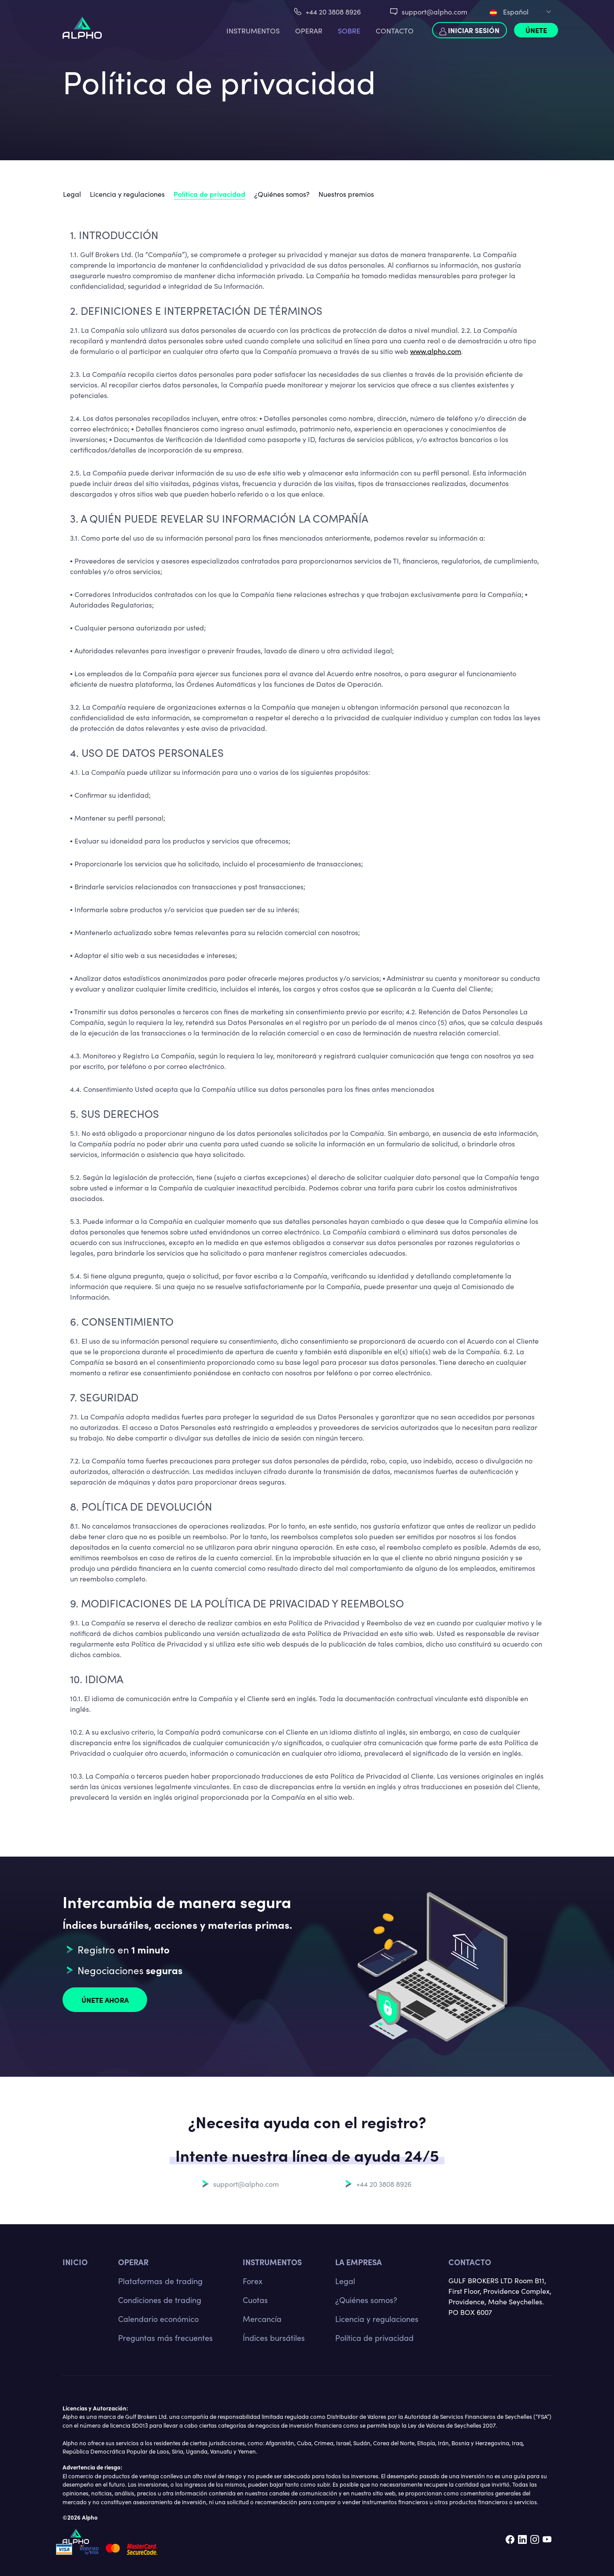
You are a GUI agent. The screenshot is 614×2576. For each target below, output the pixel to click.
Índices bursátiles (274, 2337)
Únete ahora (105, 2000)
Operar (308, 30)
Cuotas (255, 2299)
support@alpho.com (434, 11)
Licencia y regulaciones (127, 194)
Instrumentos (253, 30)
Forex (253, 2280)
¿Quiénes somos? (282, 194)
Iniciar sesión (469, 30)
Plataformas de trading (160, 2280)
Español (509, 11)
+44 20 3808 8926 (333, 11)
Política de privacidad (209, 194)
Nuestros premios (346, 194)
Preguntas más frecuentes (165, 2337)
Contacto (395, 30)
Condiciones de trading (159, 2299)
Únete (536, 30)
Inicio (75, 2261)
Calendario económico (158, 2318)
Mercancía (262, 2318)
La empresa (358, 2261)
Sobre (349, 30)
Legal (72, 194)
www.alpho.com (435, 351)
